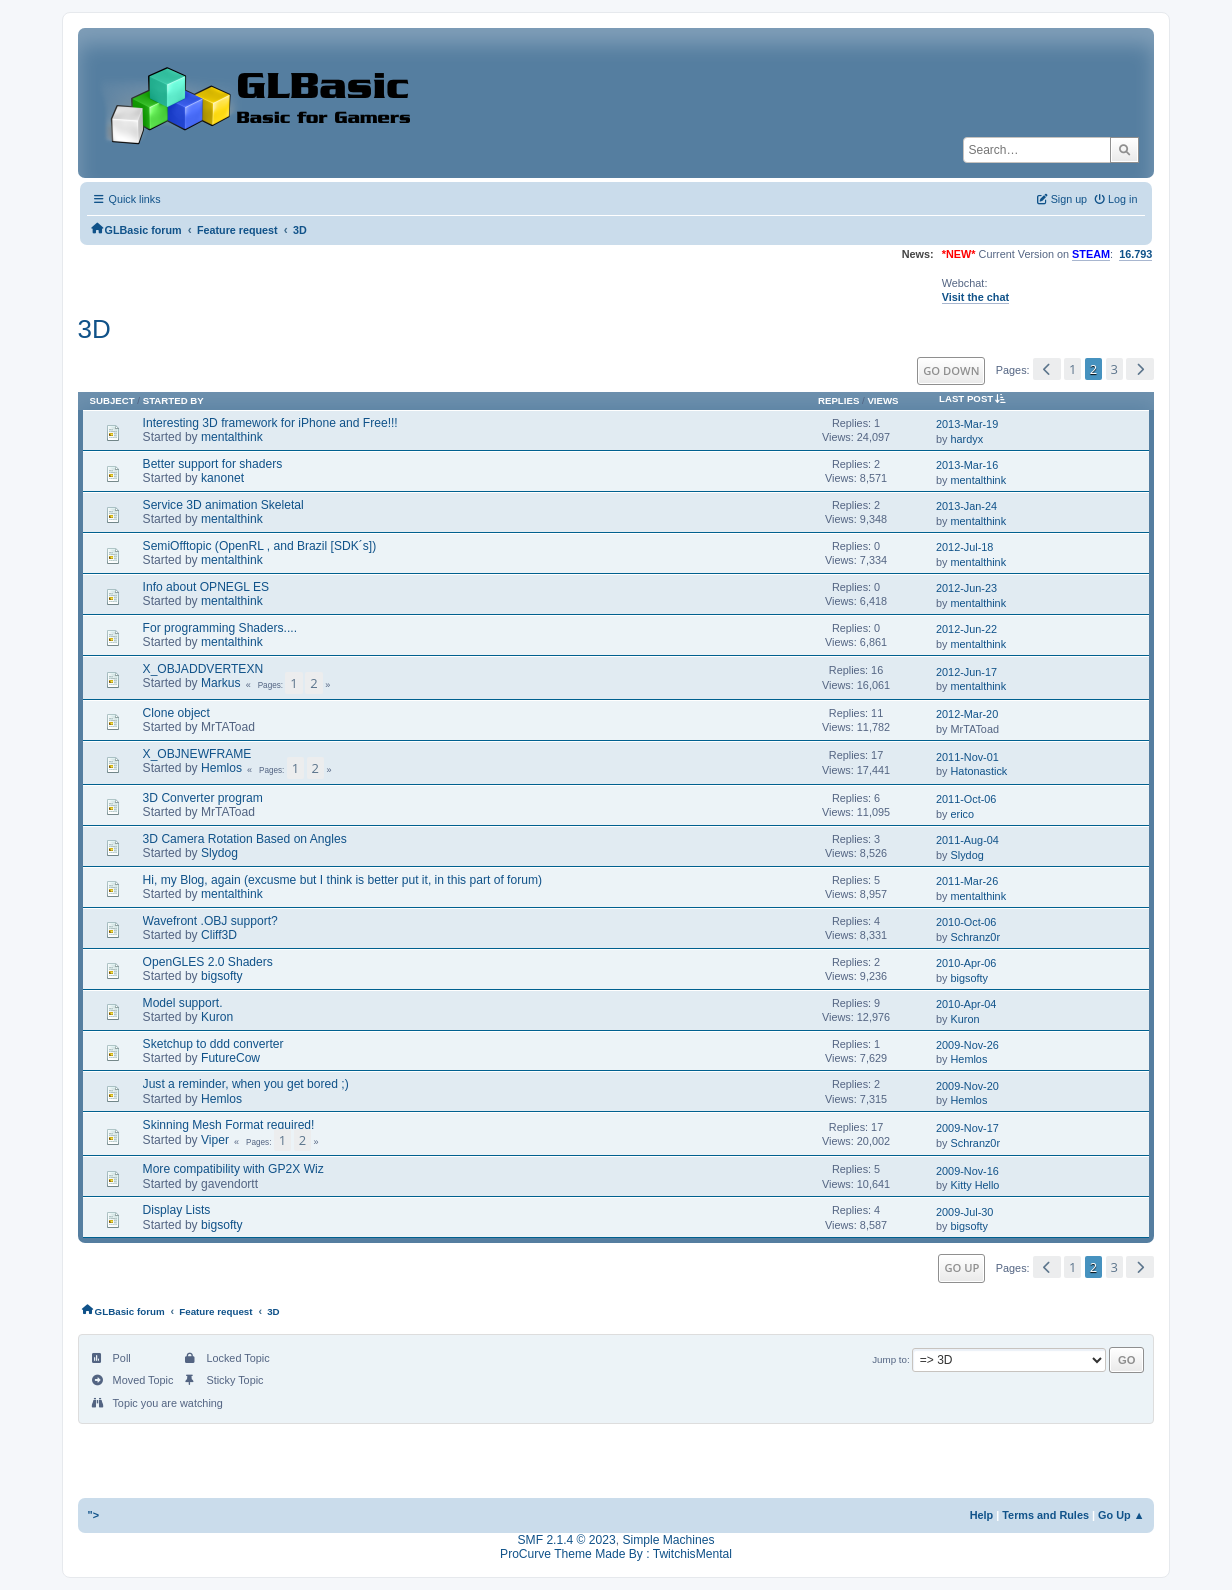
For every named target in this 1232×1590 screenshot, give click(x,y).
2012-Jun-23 (966, 588)
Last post (976, 398)
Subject (112, 400)
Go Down (951, 370)
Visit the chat (975, 297)
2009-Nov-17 (967, 1128)
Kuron (217, 1017)
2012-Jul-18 (964, 547)
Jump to (889, 1359)
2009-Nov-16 (967, 1171)
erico (963, 814)
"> (94, 1515)
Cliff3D (219, 935)
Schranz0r (976, 937)
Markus (221, 683)
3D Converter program (203, 798)
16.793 (1135, 254)
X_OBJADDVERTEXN (203, 669)
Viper (215, 1140)
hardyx (967, 439)
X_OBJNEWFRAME (197, 754)
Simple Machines (668, 1540)
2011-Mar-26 (967, 881)
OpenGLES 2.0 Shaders (208, 962)
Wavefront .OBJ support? (210, 921)
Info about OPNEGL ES (206, 587)
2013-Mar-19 (967, 424)
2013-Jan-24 (966, 506)
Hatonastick (979, 771)
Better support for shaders (213, 464)
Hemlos (221, 768)
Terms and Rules (1045, 1515)
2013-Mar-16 (967, 465)
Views (882, 400)
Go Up (961, 1267)
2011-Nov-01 (967, 757)
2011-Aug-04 (967, 840)
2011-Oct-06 (966, 799)
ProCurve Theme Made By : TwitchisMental (616, 1554)
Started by (173, 400)
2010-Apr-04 (966, 1004)
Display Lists (177, 1210)
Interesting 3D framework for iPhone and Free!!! (270, 423)
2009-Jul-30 (964, 1212)
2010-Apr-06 (966, 963)
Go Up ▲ (1121, 1515)
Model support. (183, 1003)
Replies (838, 400)
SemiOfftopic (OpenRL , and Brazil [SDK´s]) (260, 546)
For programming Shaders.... (220, 628)
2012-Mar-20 (967, 714)
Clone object (176, 713)
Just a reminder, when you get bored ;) (246, 1084)
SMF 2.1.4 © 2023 (567, 1540)
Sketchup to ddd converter (213, 1044)
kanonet (222, 478)
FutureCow (230, 1058)
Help (982, 1515)
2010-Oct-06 (966, 922)
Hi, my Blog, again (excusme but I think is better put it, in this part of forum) (342, 880)
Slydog (219, 853)
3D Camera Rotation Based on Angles (245, 839)
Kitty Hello (975, 1185)
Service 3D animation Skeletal (223, 505)
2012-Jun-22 (966, 629)
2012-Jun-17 (966, 672)
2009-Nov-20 (967, 1086)
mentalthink (232, 437)
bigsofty (222, 976)
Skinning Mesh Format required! (229, 1125)
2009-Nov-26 (967, 1045)
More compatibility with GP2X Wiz (233, 1169)
